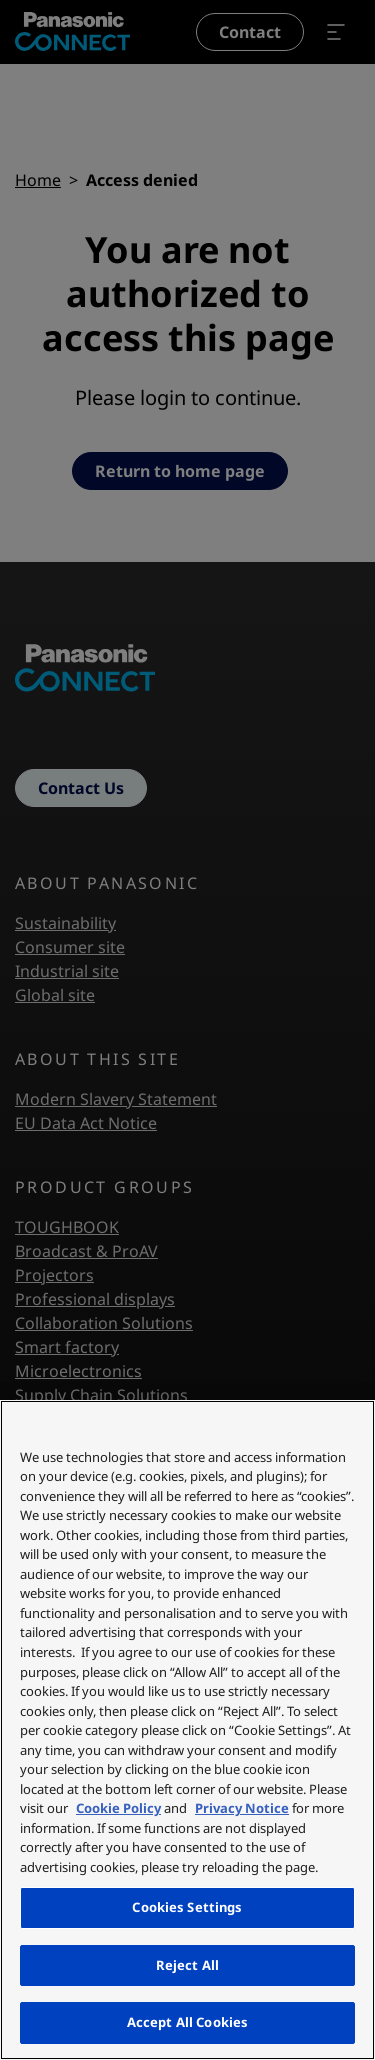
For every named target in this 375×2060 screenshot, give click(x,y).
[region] (187, 1730)
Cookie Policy (118, 1808)
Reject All (187, 1965)
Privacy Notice (242, 1808)
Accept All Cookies (187, 2022)
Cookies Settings (187, 1907)
